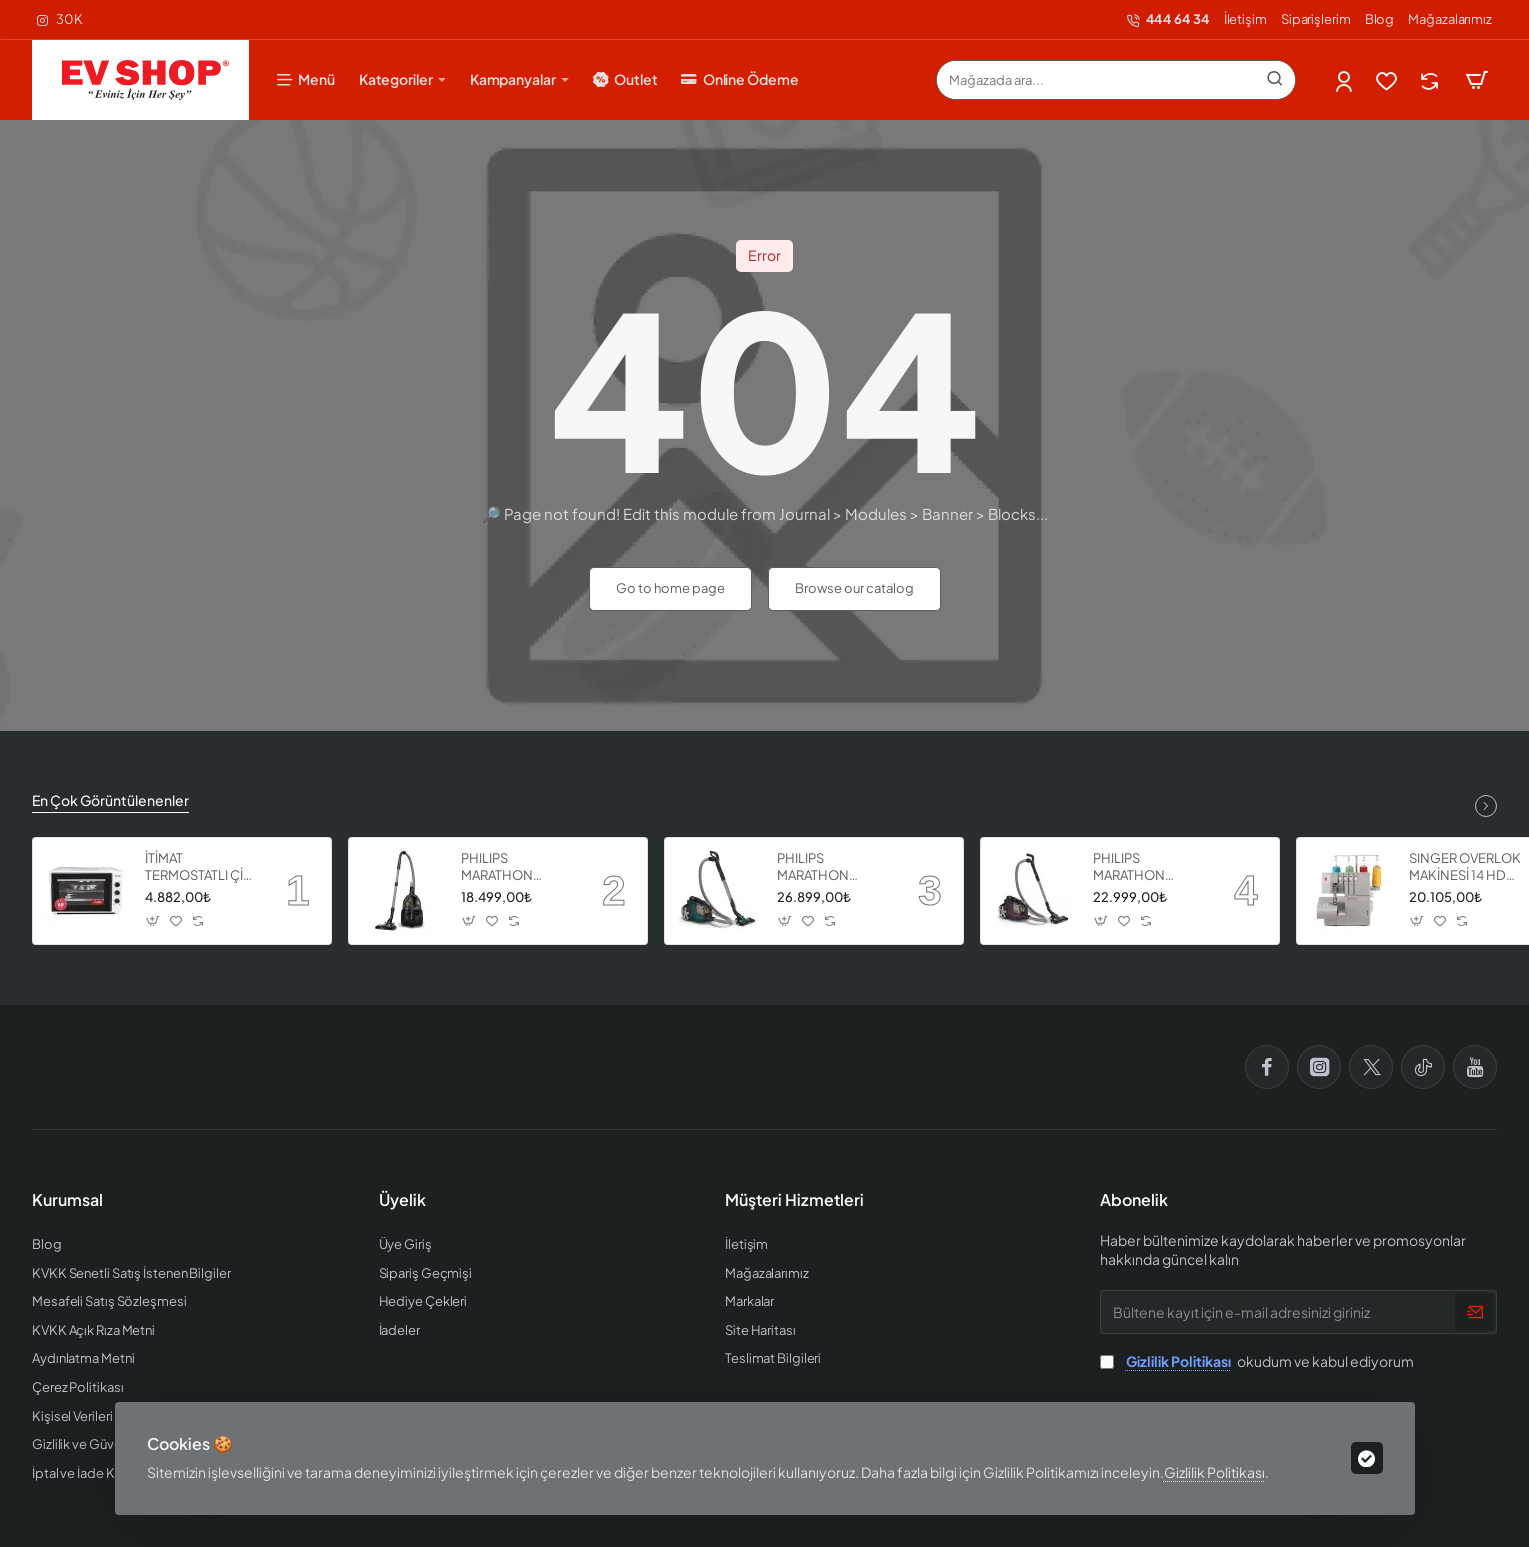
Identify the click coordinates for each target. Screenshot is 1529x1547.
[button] (153, 921)
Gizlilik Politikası (1214, 1472)
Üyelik (402, 1200)
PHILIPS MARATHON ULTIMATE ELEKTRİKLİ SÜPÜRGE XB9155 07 (1147, 867)
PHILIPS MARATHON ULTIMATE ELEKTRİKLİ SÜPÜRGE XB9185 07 (831, 867)
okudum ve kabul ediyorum (1257, 1361)
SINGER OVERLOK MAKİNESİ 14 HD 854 (1465, 867)
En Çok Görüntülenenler (110, 800)
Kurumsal (67, 1200)
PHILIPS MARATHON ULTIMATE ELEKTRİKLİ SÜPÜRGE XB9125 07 (515, 867)
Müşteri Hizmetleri (794, 1200)
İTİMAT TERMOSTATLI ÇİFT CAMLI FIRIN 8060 (201, 867)
